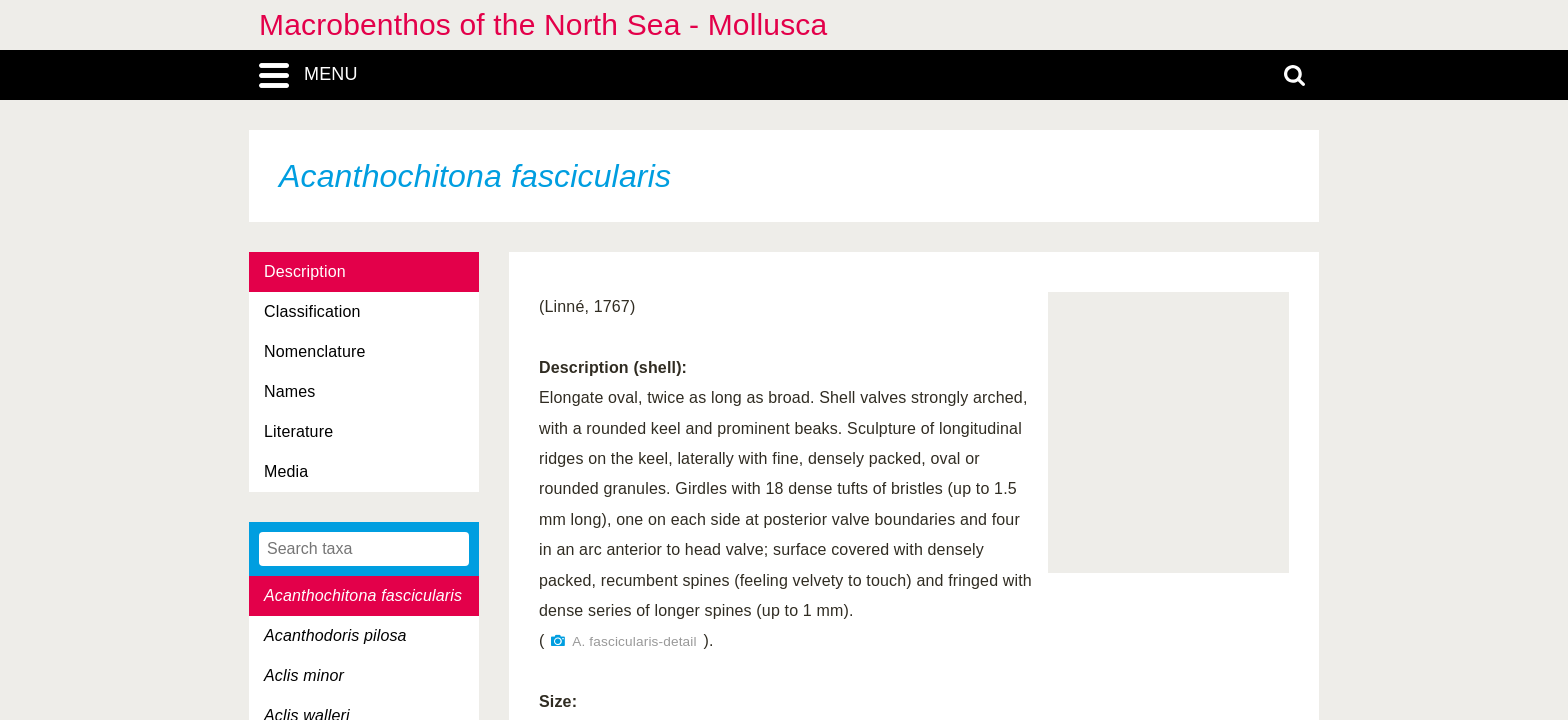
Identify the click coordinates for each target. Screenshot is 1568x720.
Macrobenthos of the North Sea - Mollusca (543, 24)
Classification (312, 311)
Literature (298, 431)
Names (289, 391)
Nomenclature (315, 351)
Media (286, 471)
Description (305, 271)
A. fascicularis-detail (634, 641)
